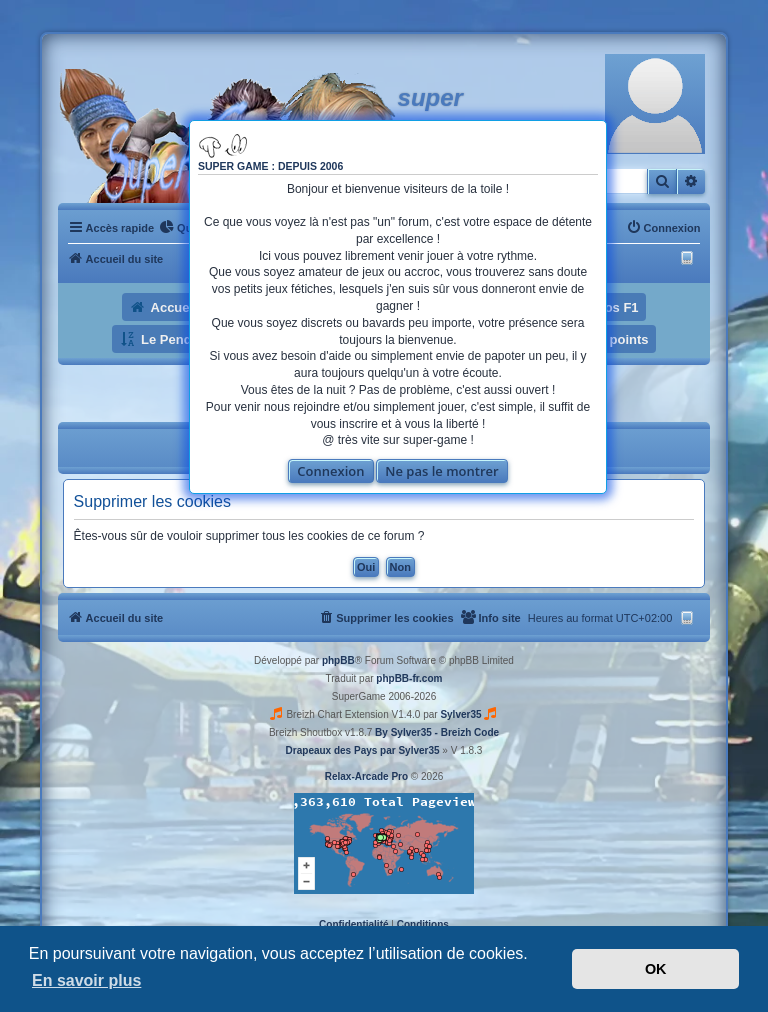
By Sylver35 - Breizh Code (437, 732)
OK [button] (656, 969)
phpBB (338, 660)
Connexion (330, 471)
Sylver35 (460, 714)
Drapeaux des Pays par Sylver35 (363, 750)
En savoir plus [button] (86, 980)
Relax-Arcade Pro (366, 776)
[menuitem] (180, 228)
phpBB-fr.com (409, 678)
